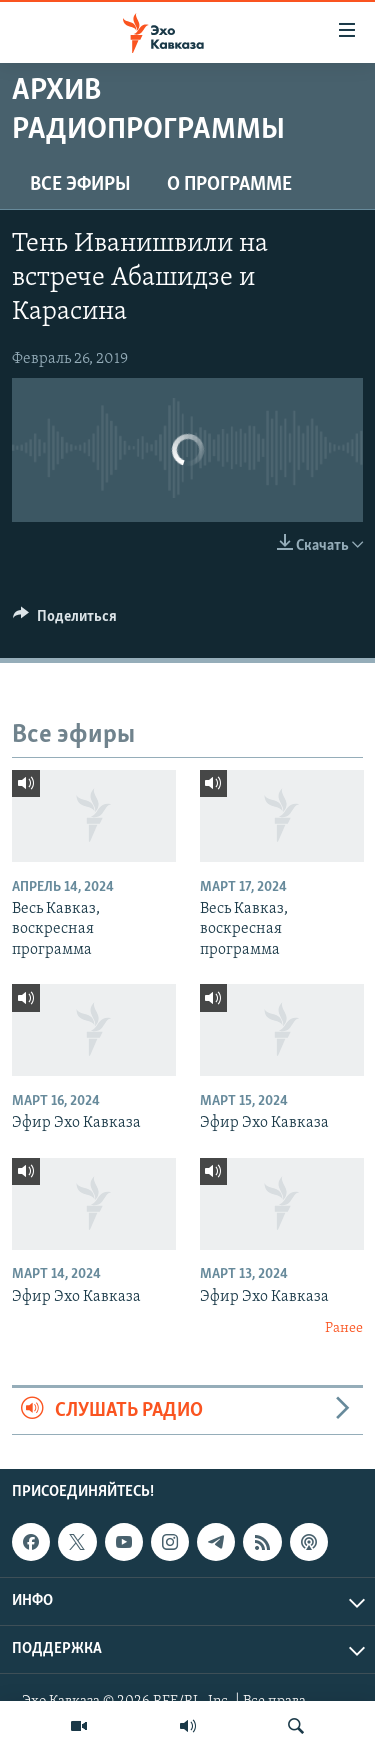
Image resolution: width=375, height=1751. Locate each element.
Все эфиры (80, 185)
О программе (229, 185)
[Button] (65, 621)
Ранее (344, 1328)
